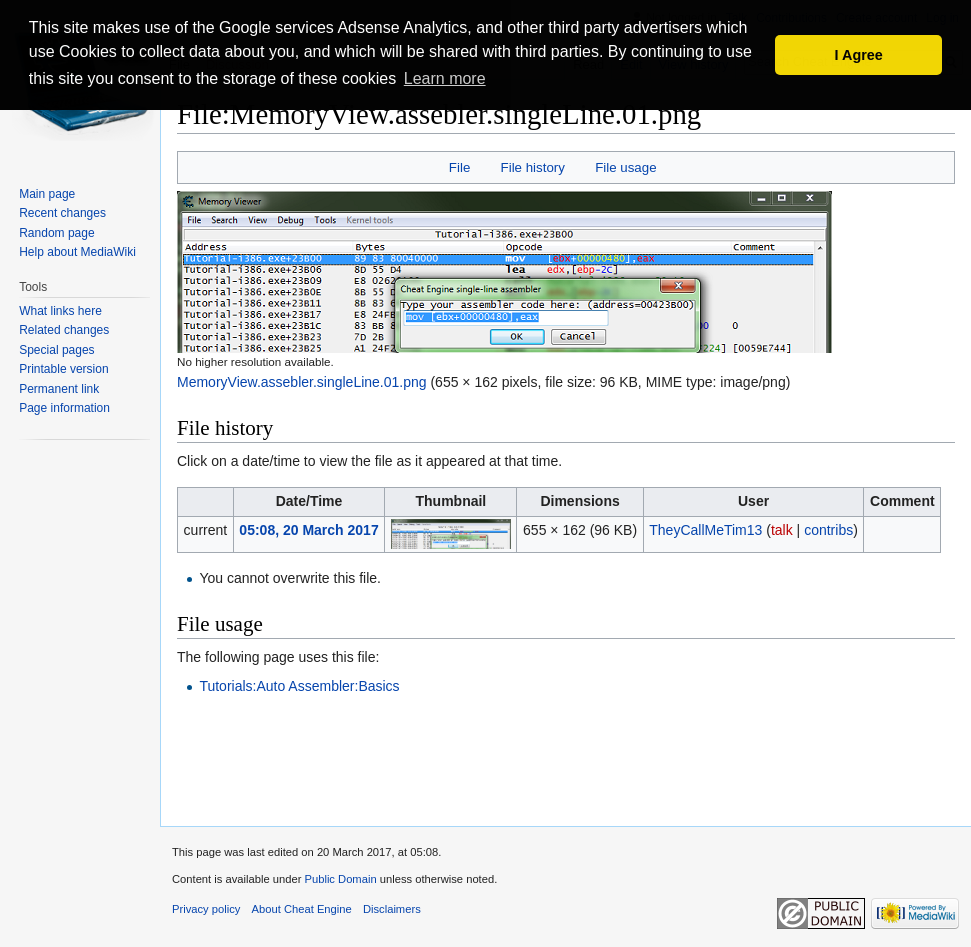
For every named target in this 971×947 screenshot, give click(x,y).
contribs (828, 530)
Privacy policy (206, 909)
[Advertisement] (566, 774)
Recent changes (62, 213)
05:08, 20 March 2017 (308, 530)
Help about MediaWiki (77, 252)
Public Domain (340, 879)
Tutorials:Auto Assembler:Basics (299, 686)
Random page (56, 233)
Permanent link (59, 389)
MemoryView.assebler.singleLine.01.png (302, 382)
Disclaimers (392, 909)
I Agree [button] (859, 55)
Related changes (64, 330)
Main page (47, 194)
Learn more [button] (445, 78)
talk (782, 530)
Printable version (63, 369)
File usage (625, 167)
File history (533, 167)
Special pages (56, 350)
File (459, 167)
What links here (60, 311)
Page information (64, 408)
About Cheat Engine (302, 909)
